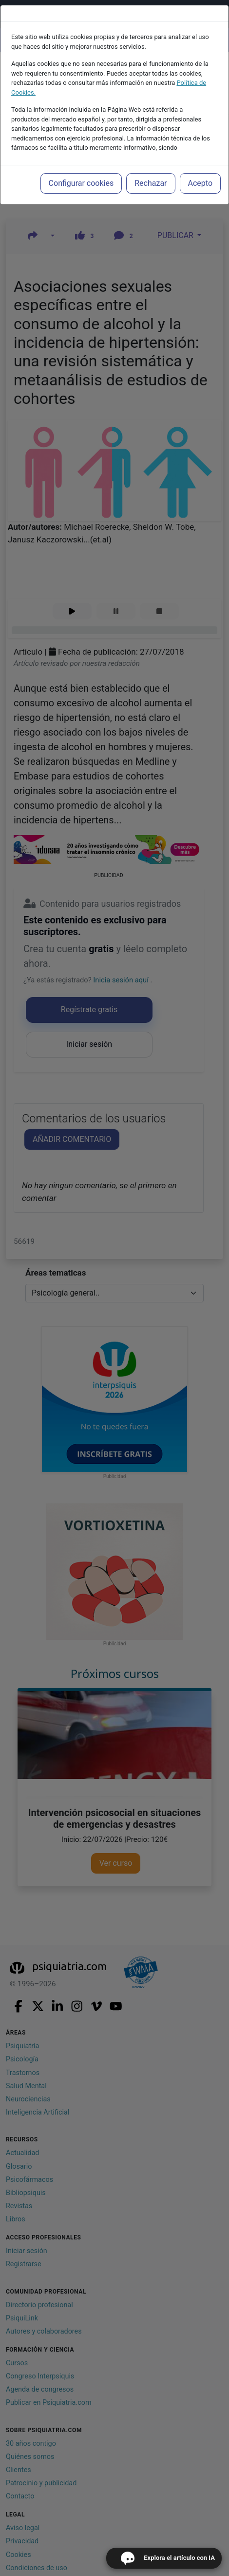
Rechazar (150, 183)
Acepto (200, 183)
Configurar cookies (81, 183)
